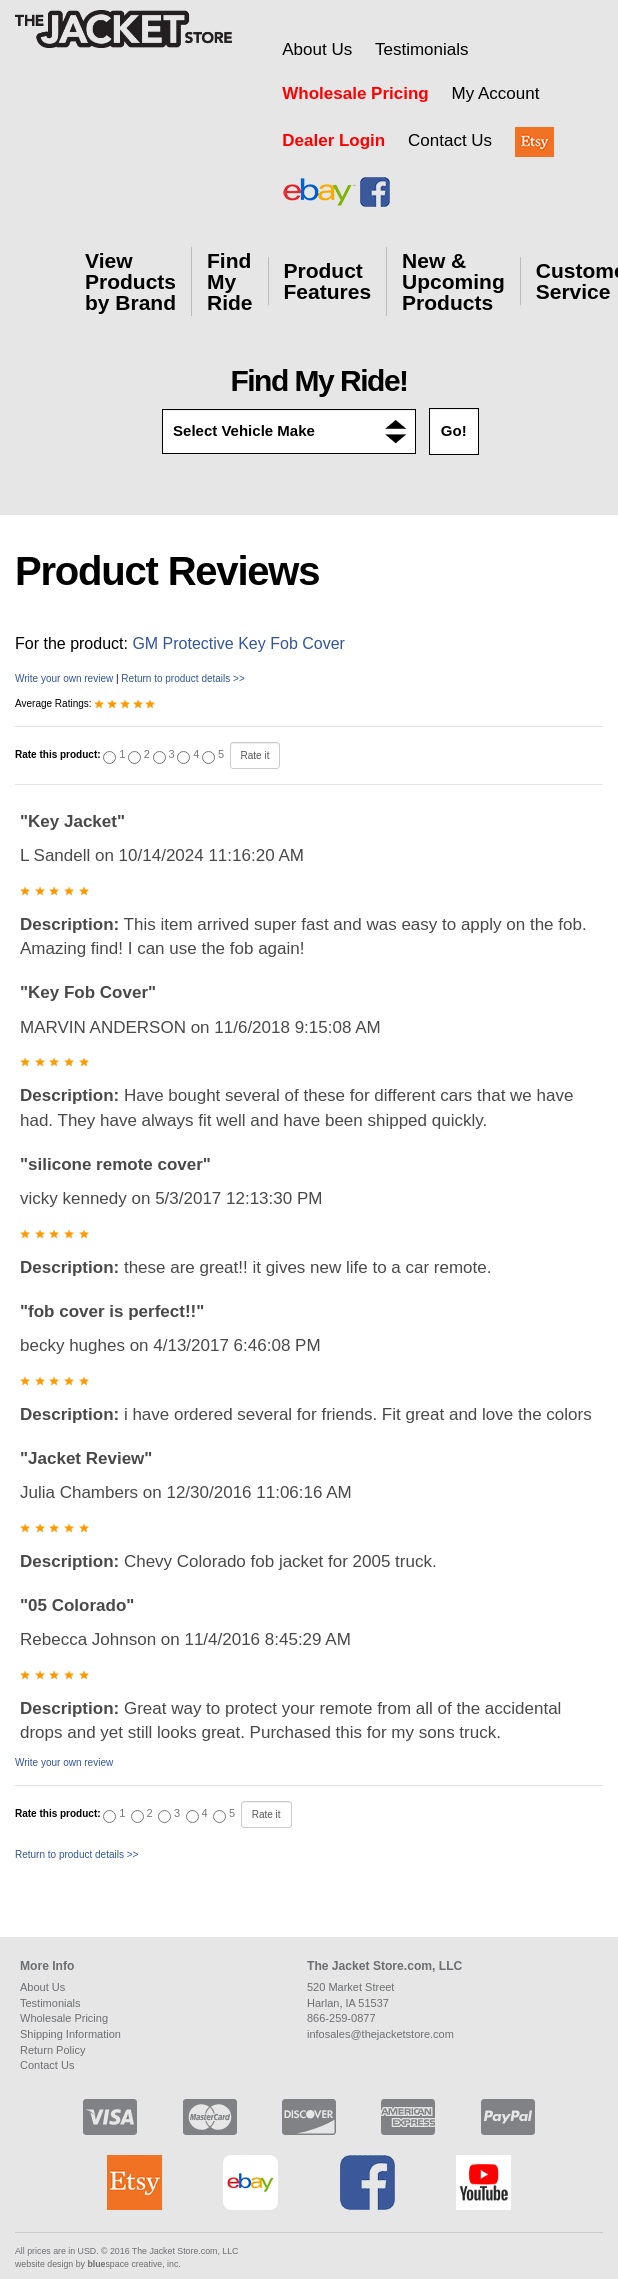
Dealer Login (333, 140)
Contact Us (450, 140)
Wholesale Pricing (355, 93)
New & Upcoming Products (453, 281)
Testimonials (422, 49)
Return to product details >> (182, 678)
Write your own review (64, 678)
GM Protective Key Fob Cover (238, 643)
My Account (495, 93)
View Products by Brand (130, 281)
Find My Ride (230, 281)
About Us (317, 49)
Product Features (328, 281)
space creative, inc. (133, 2264)
